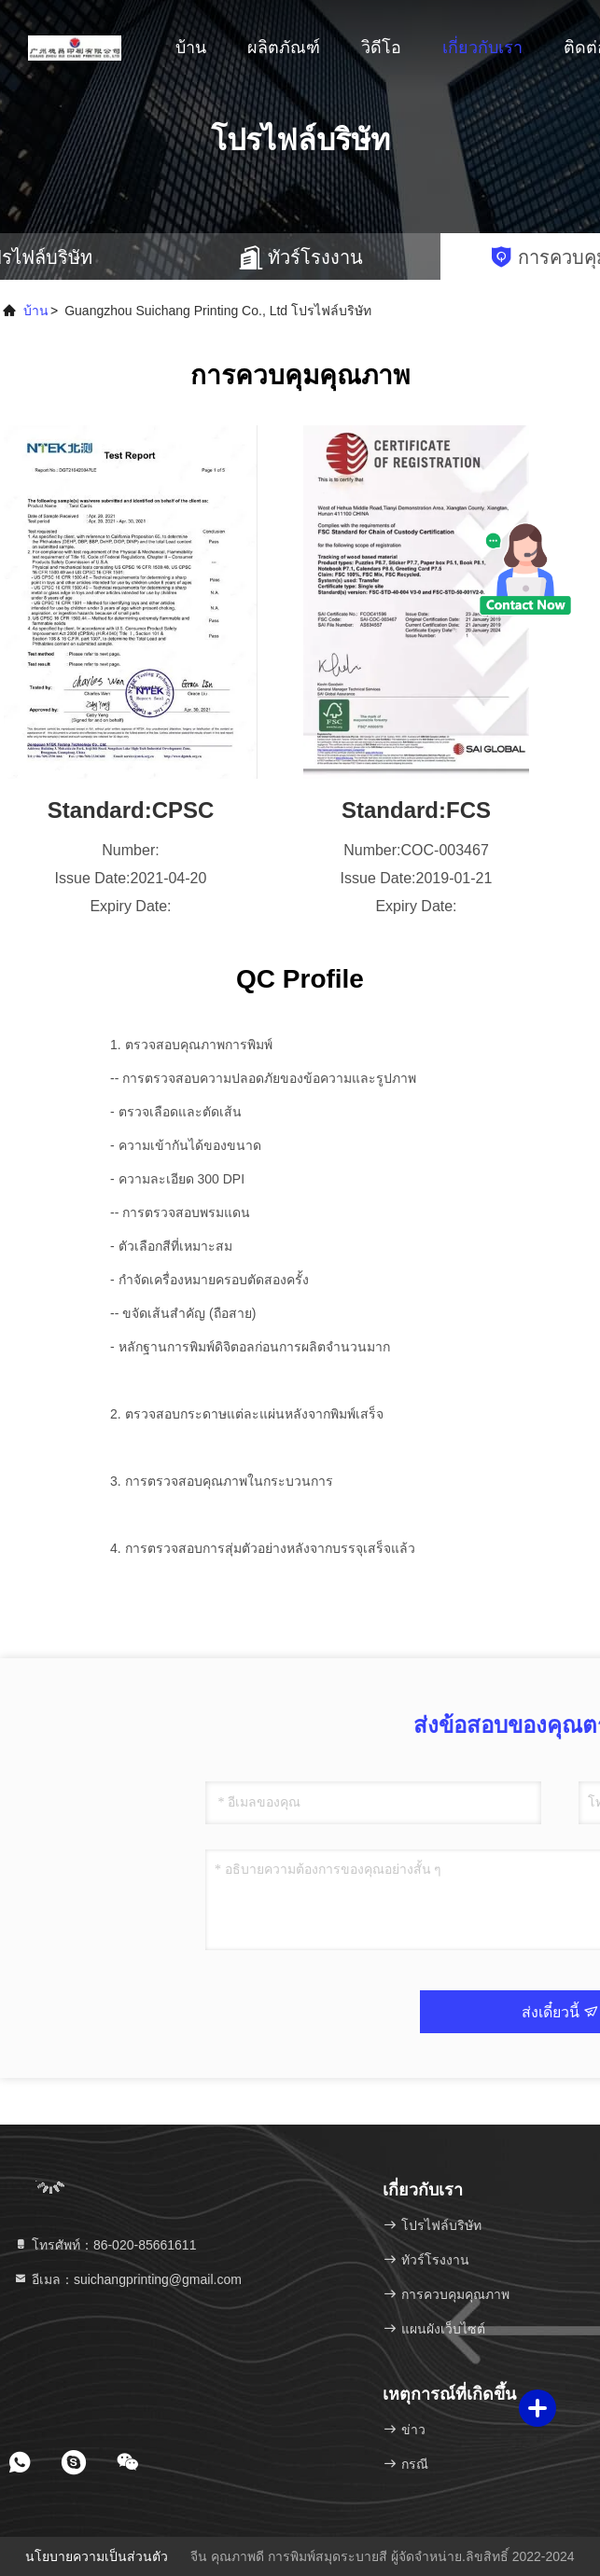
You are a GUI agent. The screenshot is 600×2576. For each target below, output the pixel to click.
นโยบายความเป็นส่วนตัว (96, 2556)
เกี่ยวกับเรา (482, 47)
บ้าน (190, 47)
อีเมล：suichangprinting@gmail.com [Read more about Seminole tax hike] (127, 2279)
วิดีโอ (381, 47)
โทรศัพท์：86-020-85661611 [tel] (104, 2244)
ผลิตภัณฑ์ (283, 47)
